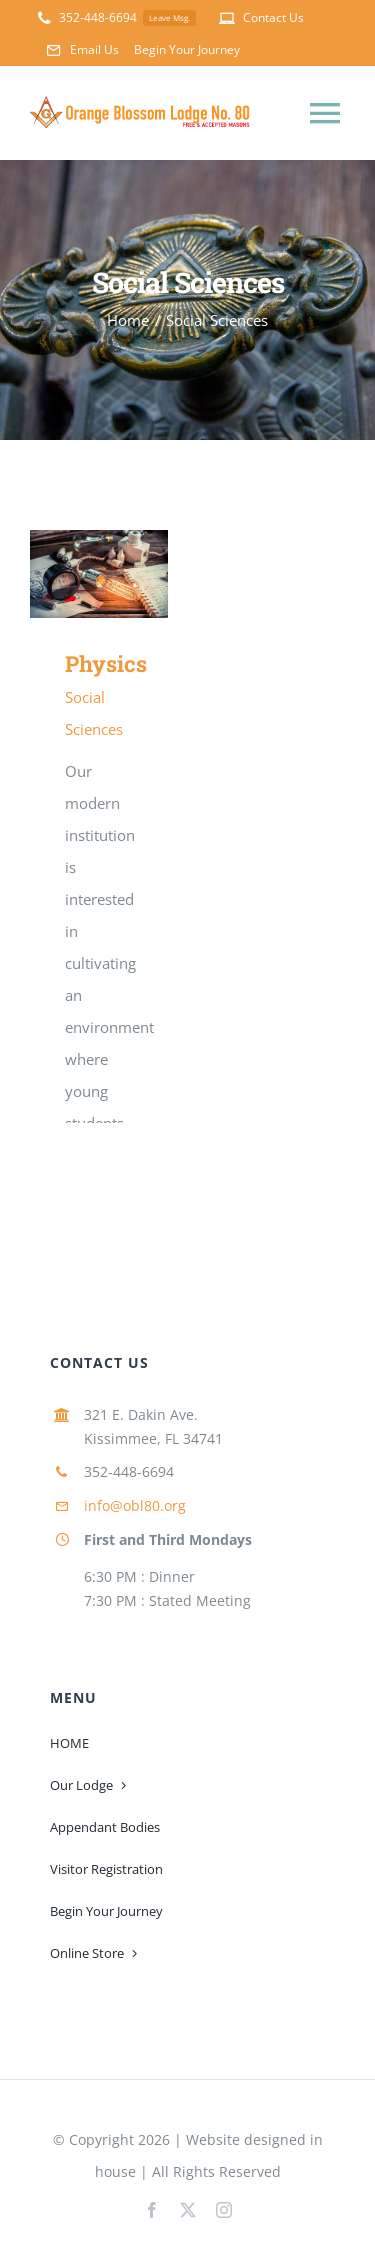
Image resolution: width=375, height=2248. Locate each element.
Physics (106, 663)
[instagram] (224, 2210)
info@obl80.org (135, 1505)
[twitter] (188, 2210)
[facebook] (152, 2210)
